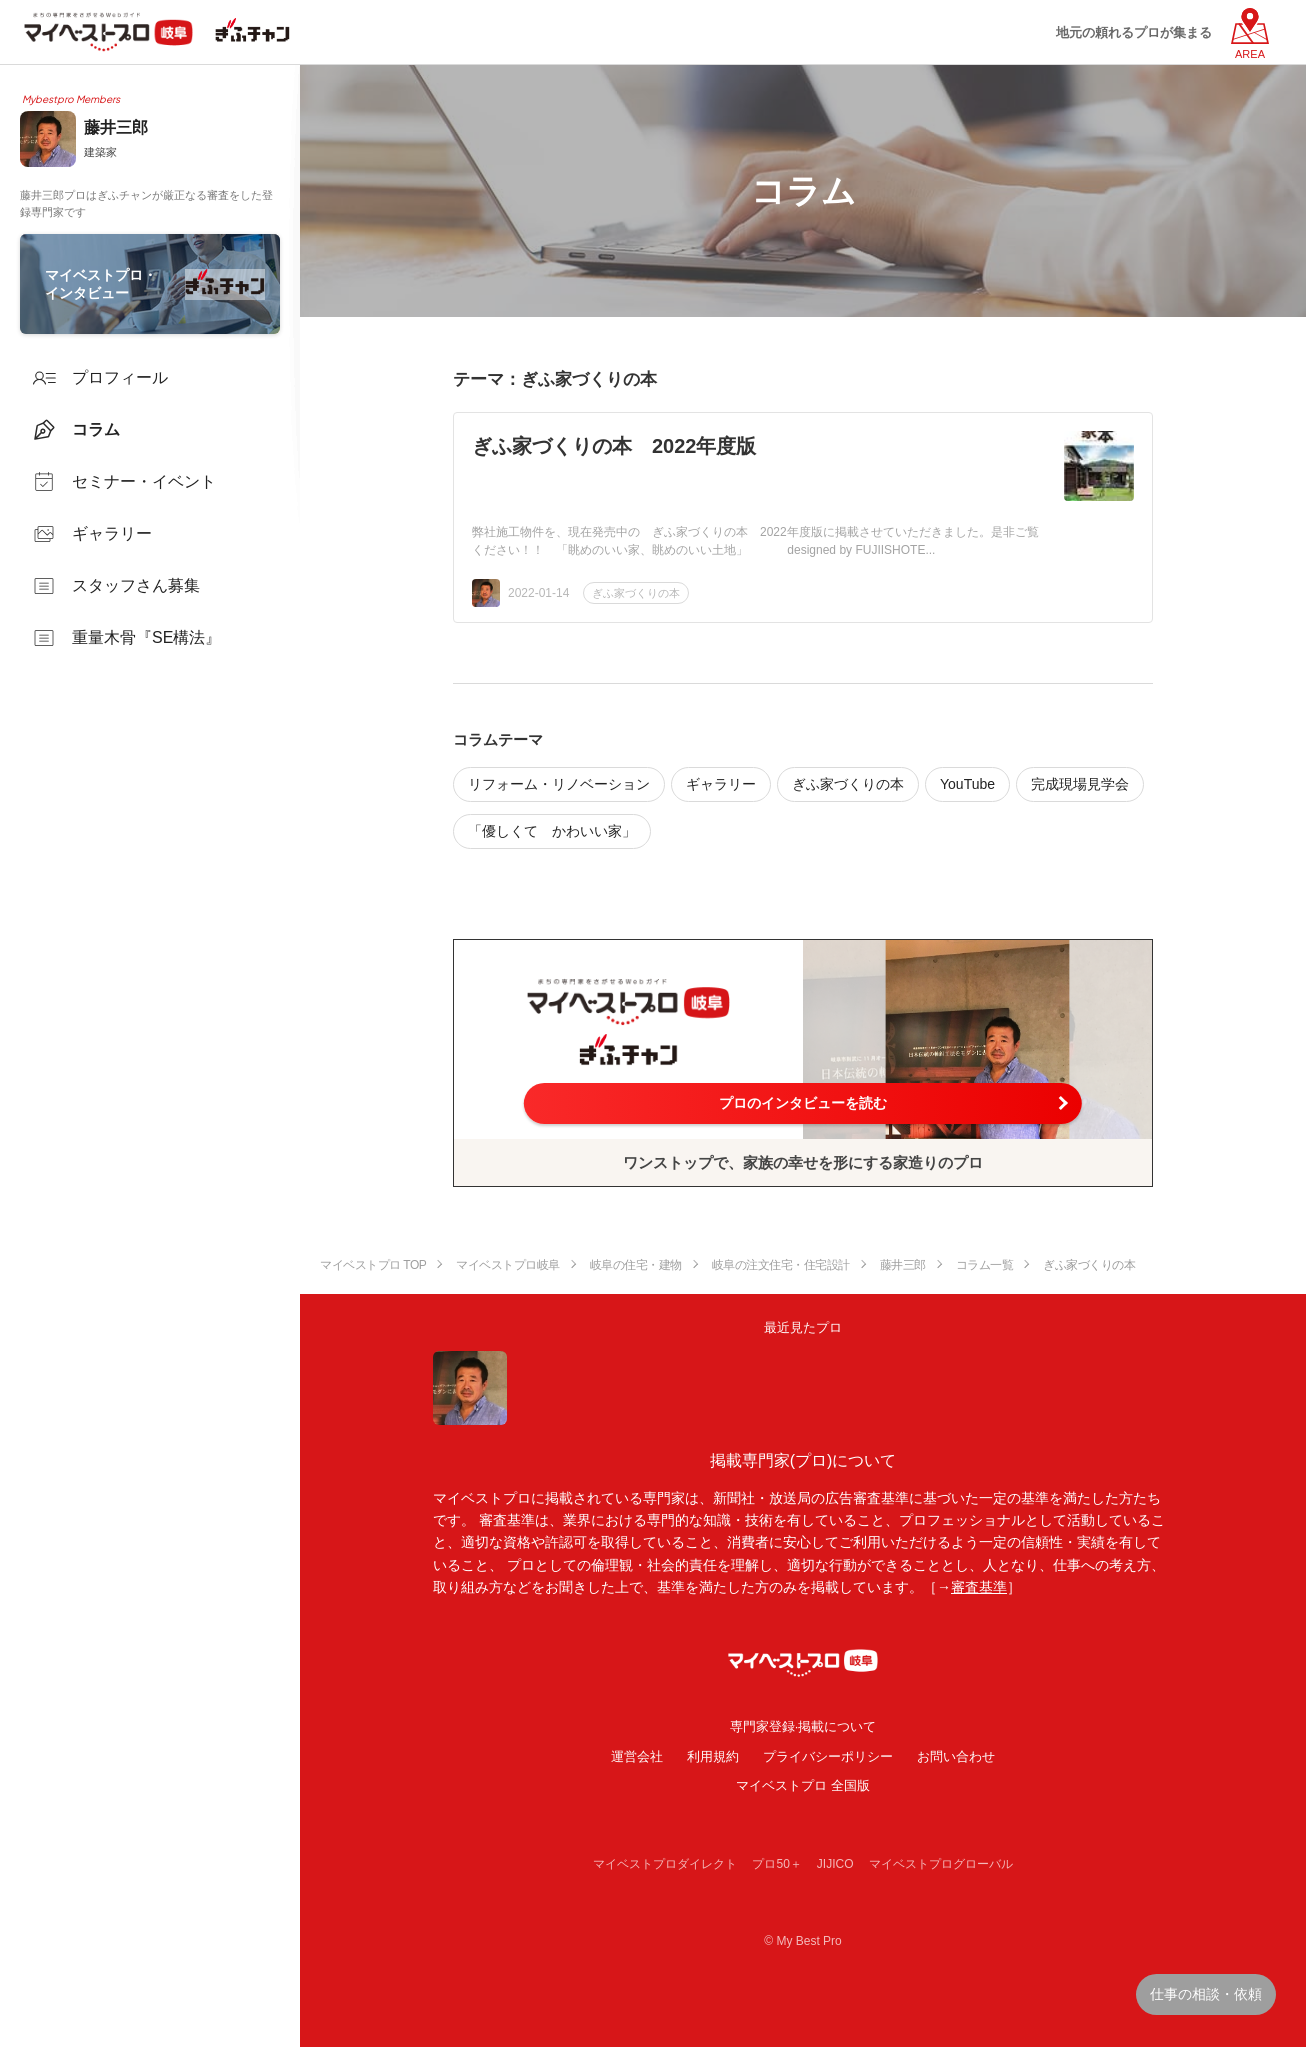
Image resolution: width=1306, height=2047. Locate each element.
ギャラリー (721, 784)
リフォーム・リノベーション (559, 784)
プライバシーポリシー (828, 1756)
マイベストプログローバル (941, 1864)
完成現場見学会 (1080, 784)
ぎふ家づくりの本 (636, 593)
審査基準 (979, 1587)
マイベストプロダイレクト (665, 1864)
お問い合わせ (956, 1756)
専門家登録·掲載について (803, 1726)
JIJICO (835, 1864)
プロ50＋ (776, 1864)
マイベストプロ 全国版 (803, 1785)
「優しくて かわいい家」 (552, 831)
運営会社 (637, 1756)
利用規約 (713, 1756)
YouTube (967, 784)
